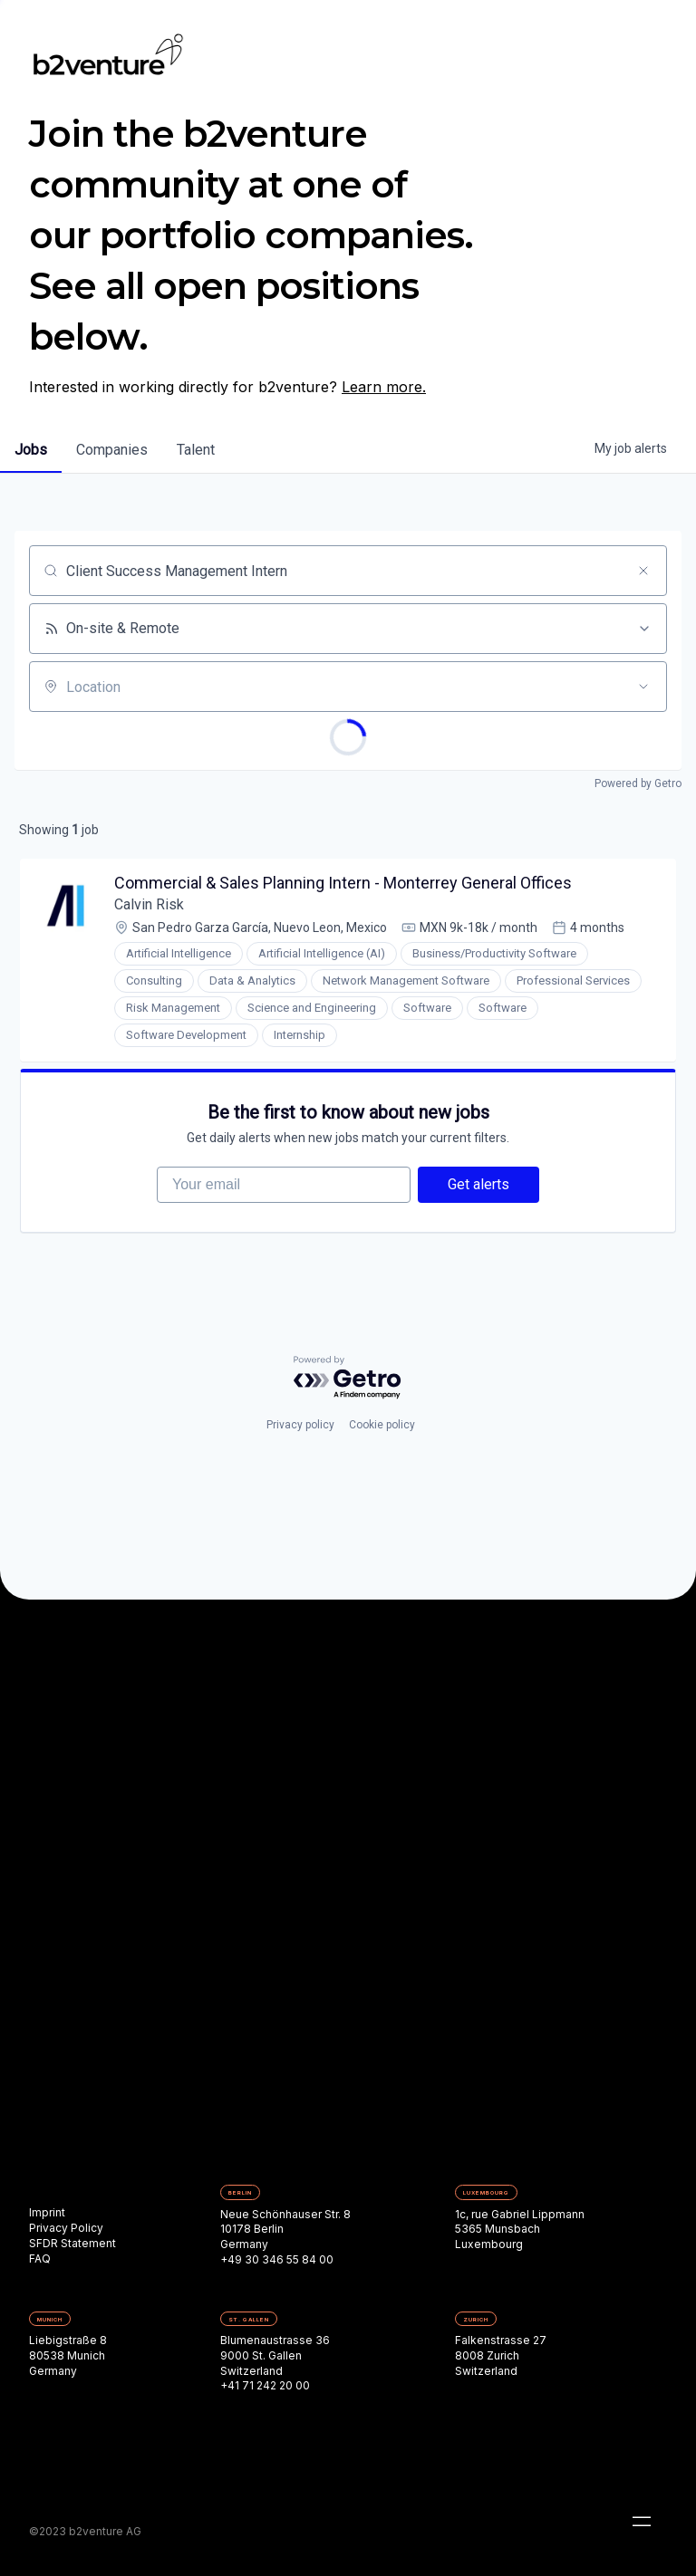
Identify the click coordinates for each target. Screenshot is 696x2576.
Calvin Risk (149, 904)
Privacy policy (300, 1424)
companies (112, 449)
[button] (641, 2521)
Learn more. (384, 387)
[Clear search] (643, 571)
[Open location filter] (643, 686)
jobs (30, 449)
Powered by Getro (638, 783)
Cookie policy (382, 1424)
